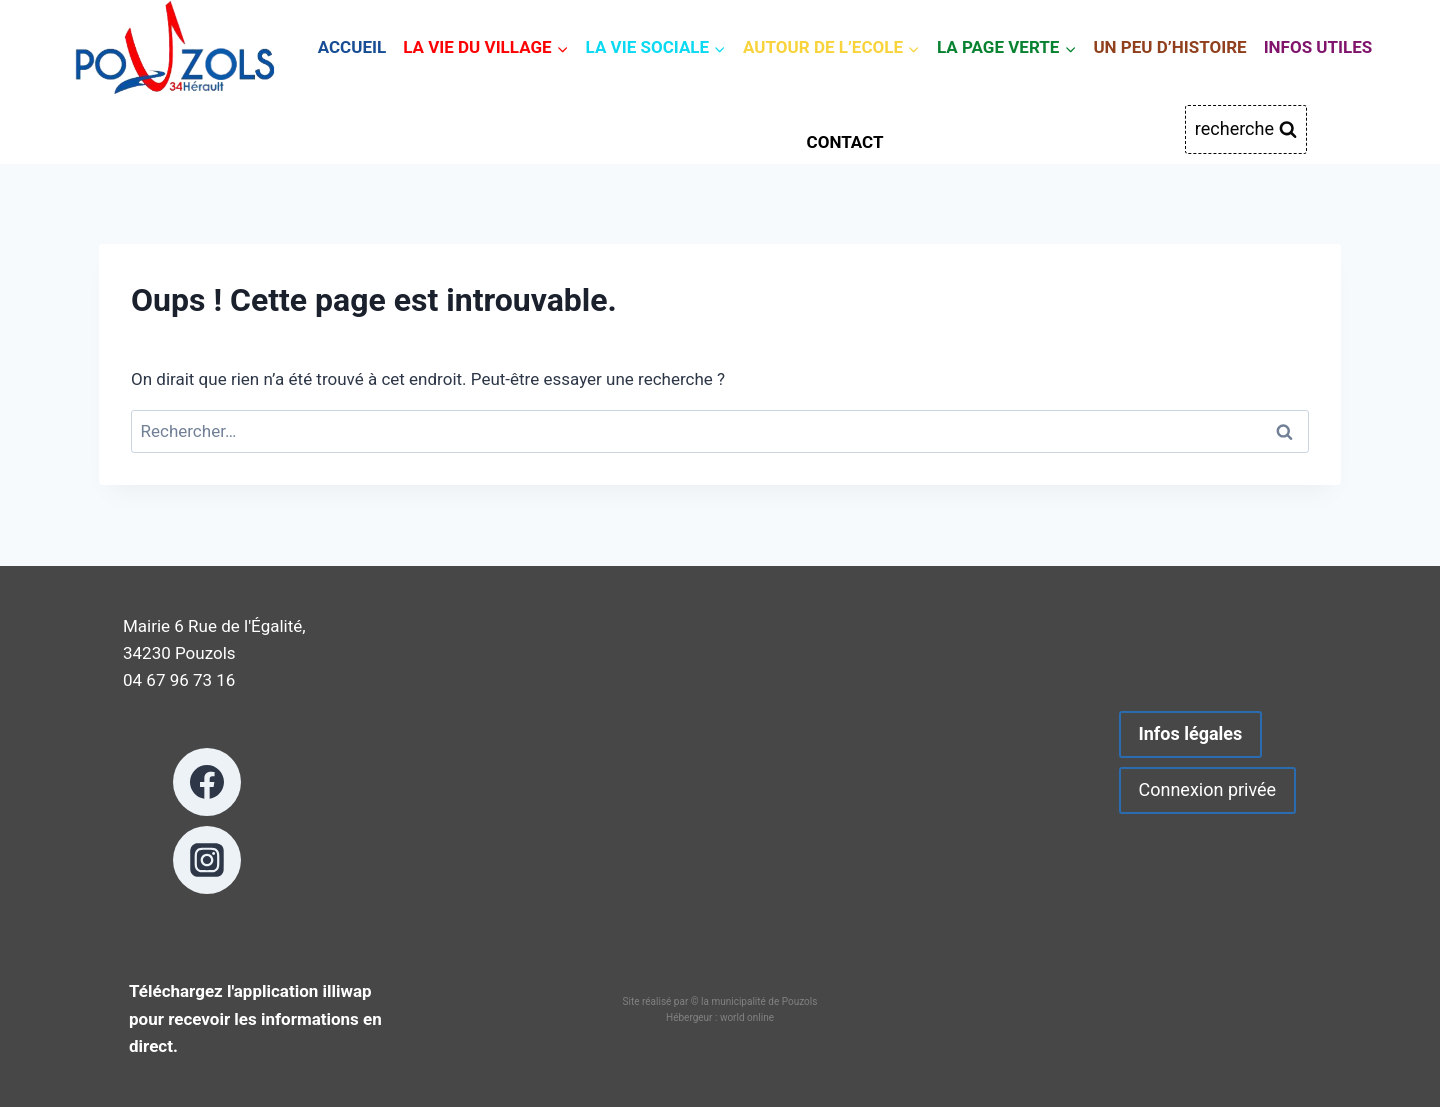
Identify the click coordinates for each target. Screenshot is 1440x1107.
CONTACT (845, 142)
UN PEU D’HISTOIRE (1169, 47)
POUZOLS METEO (720, 786)
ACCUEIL (352, 47)
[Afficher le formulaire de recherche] (1246, 129)
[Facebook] (207, 782)
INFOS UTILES (1318, 47)
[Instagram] (207, 860)
